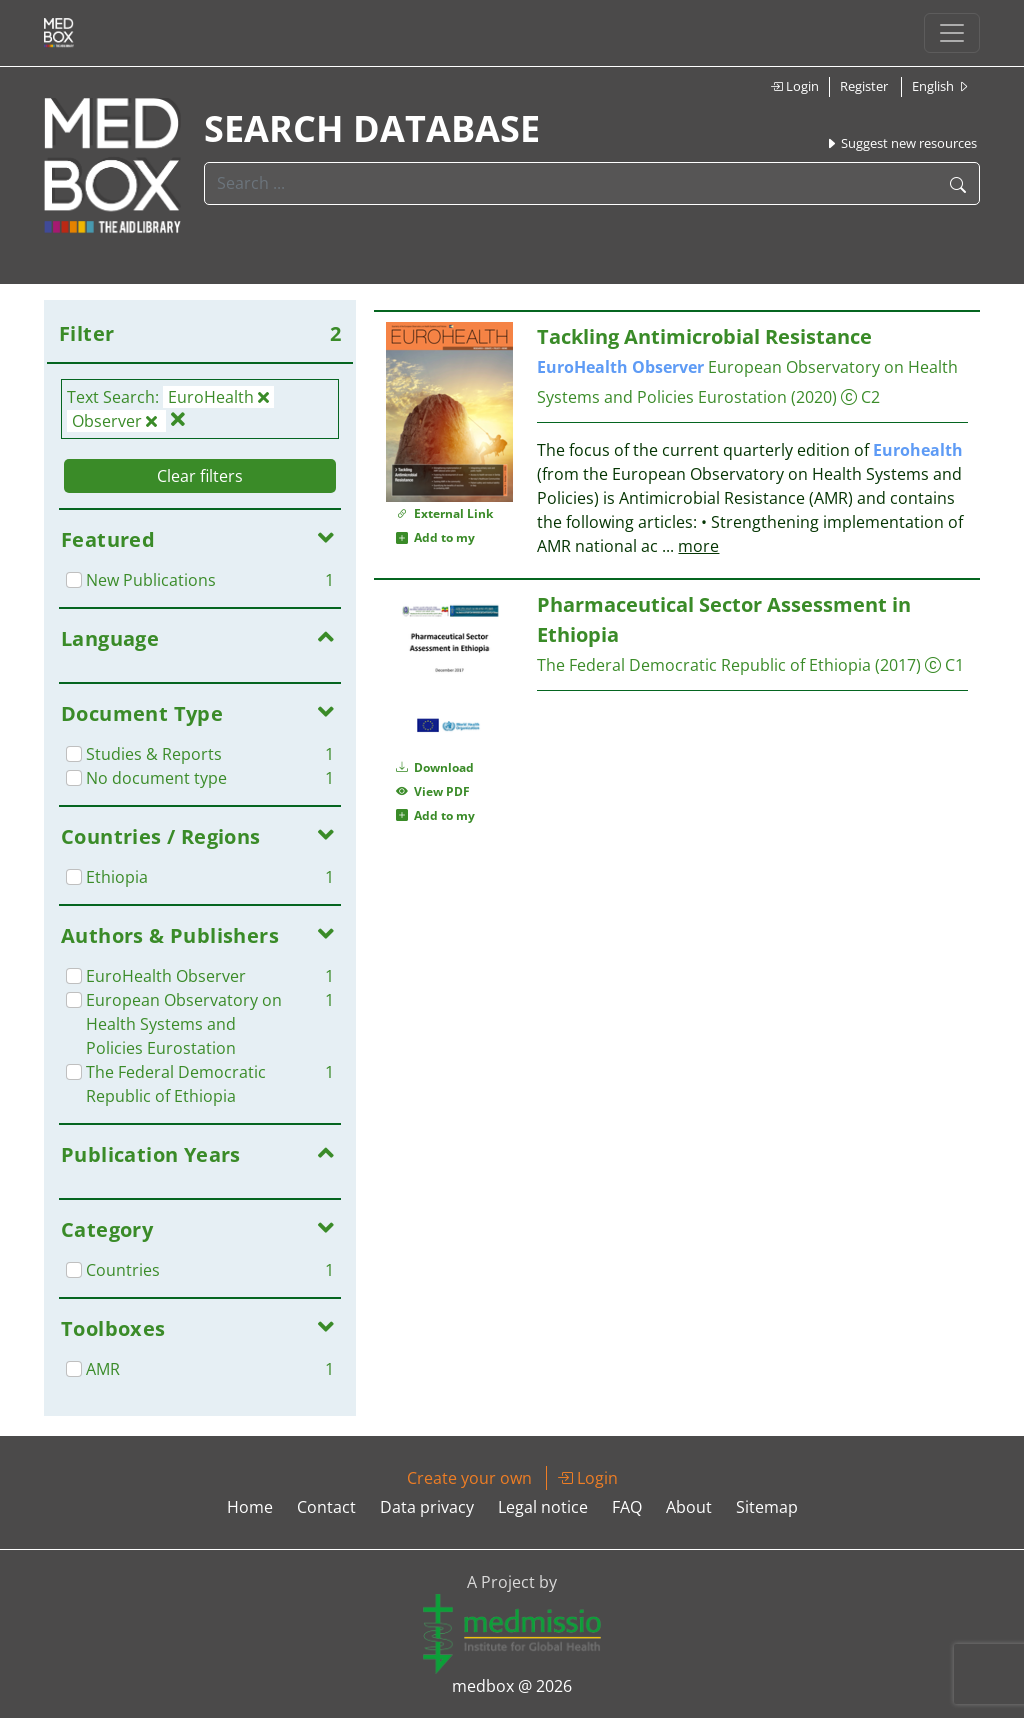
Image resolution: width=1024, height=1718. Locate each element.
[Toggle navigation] (952, 33)
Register (864, 86)
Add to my (435, 537)
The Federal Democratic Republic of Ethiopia (704, 665)
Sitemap (767, 1507)
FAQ (627, 1507)
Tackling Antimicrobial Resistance (704, 336)
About (689, 1507)
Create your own (469, 1478)
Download (435, 767)
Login (794, 86)
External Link (444, 513)
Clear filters (200, 476)
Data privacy (427, 1507)
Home (250, 1507)
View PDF (433, 791)
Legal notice (543, 1507)
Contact (326, 1507)
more (698, 546)
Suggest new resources (901, 143)
